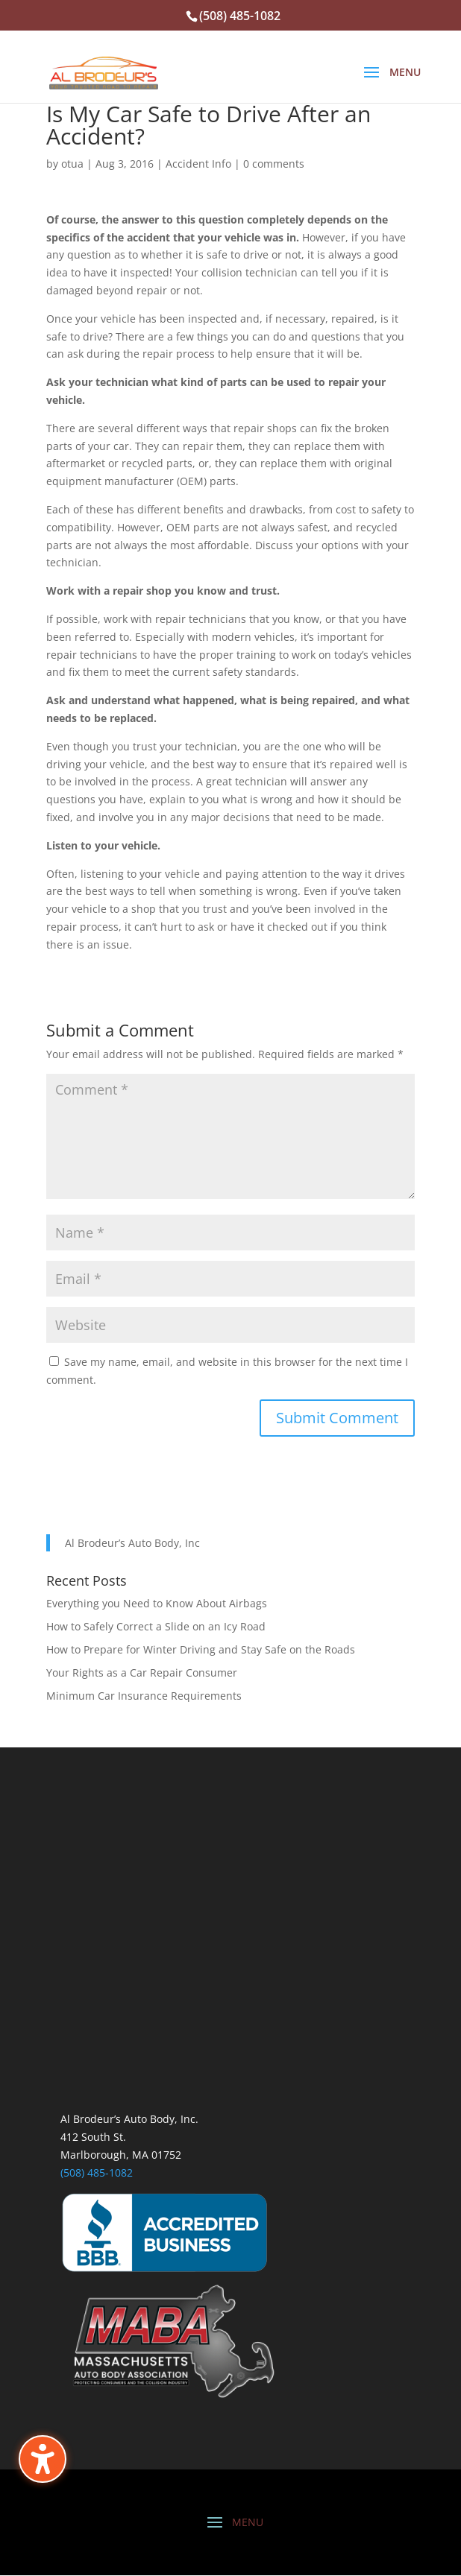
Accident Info (198, 163)
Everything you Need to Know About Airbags (156, 1603)
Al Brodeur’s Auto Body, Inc (132, 1543)
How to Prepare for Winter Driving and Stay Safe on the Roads (200, 1649)
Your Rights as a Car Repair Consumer (141, 1672)
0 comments (273, 163)
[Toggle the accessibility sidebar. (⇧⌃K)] (42, 2459)
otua (72, 163)
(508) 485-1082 (96, 2172)
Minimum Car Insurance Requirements (144, 1696)
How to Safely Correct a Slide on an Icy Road (156, 1626)
